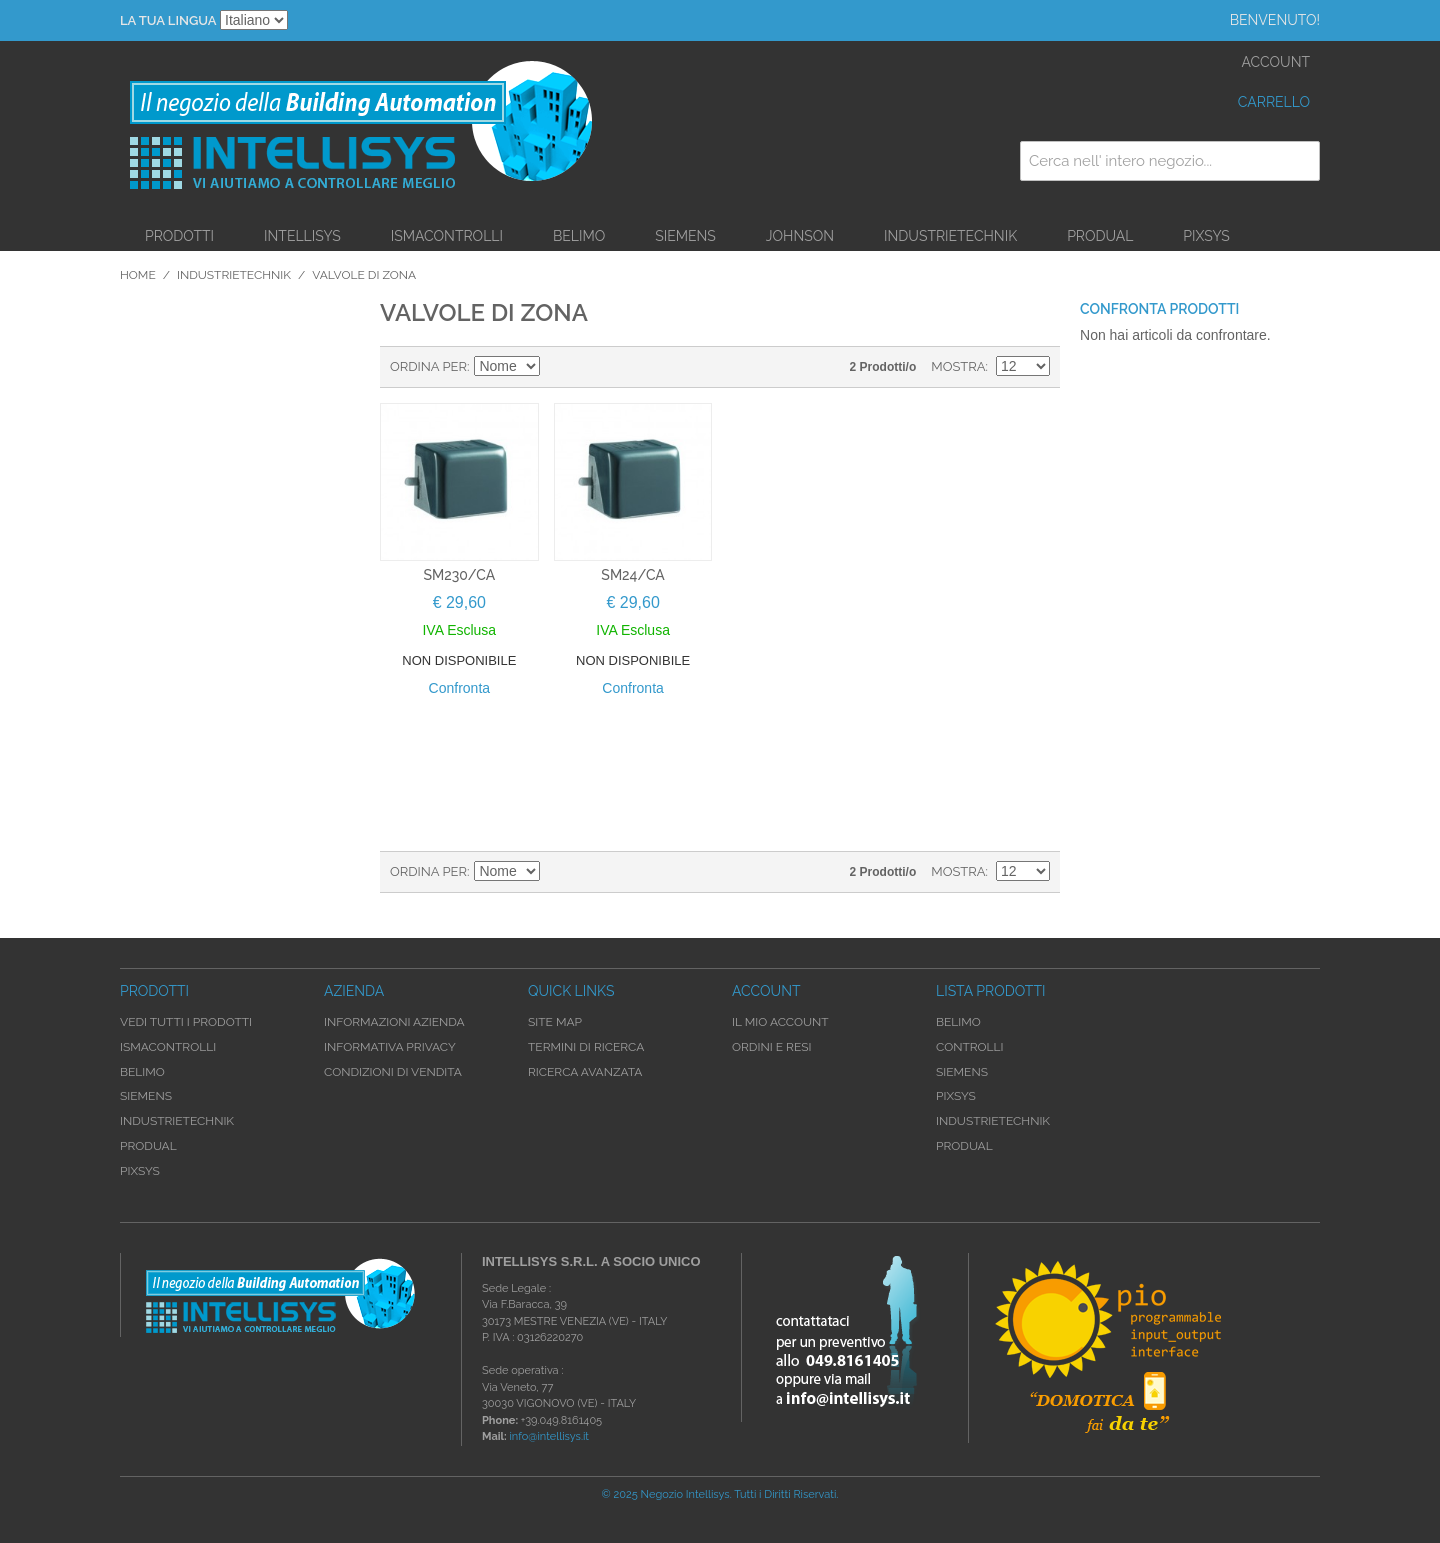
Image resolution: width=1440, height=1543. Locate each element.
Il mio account (780, 1022)
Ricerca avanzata (585, 1072)
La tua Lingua (168, 20)
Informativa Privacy (390, 1047)
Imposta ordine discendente (559, 367)
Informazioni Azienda (394, 1022)
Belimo (579, 236)
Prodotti (179, 236)
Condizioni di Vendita (393, 1072)
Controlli (970, 1047)
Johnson (800, 236)
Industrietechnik (950, 236)
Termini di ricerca (586, 1047)
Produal (1100, 236)
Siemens (685, 236)
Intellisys (302, 236)
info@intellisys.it (549, 1436)
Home (138, 275)
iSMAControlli (447, 236)
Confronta (459, 688)
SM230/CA (460, 575)
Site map (555, 1022)
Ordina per (428, 366)
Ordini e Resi (771, 1047)
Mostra (958, 366)
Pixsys (1206, 236)
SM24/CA (632, 575)
